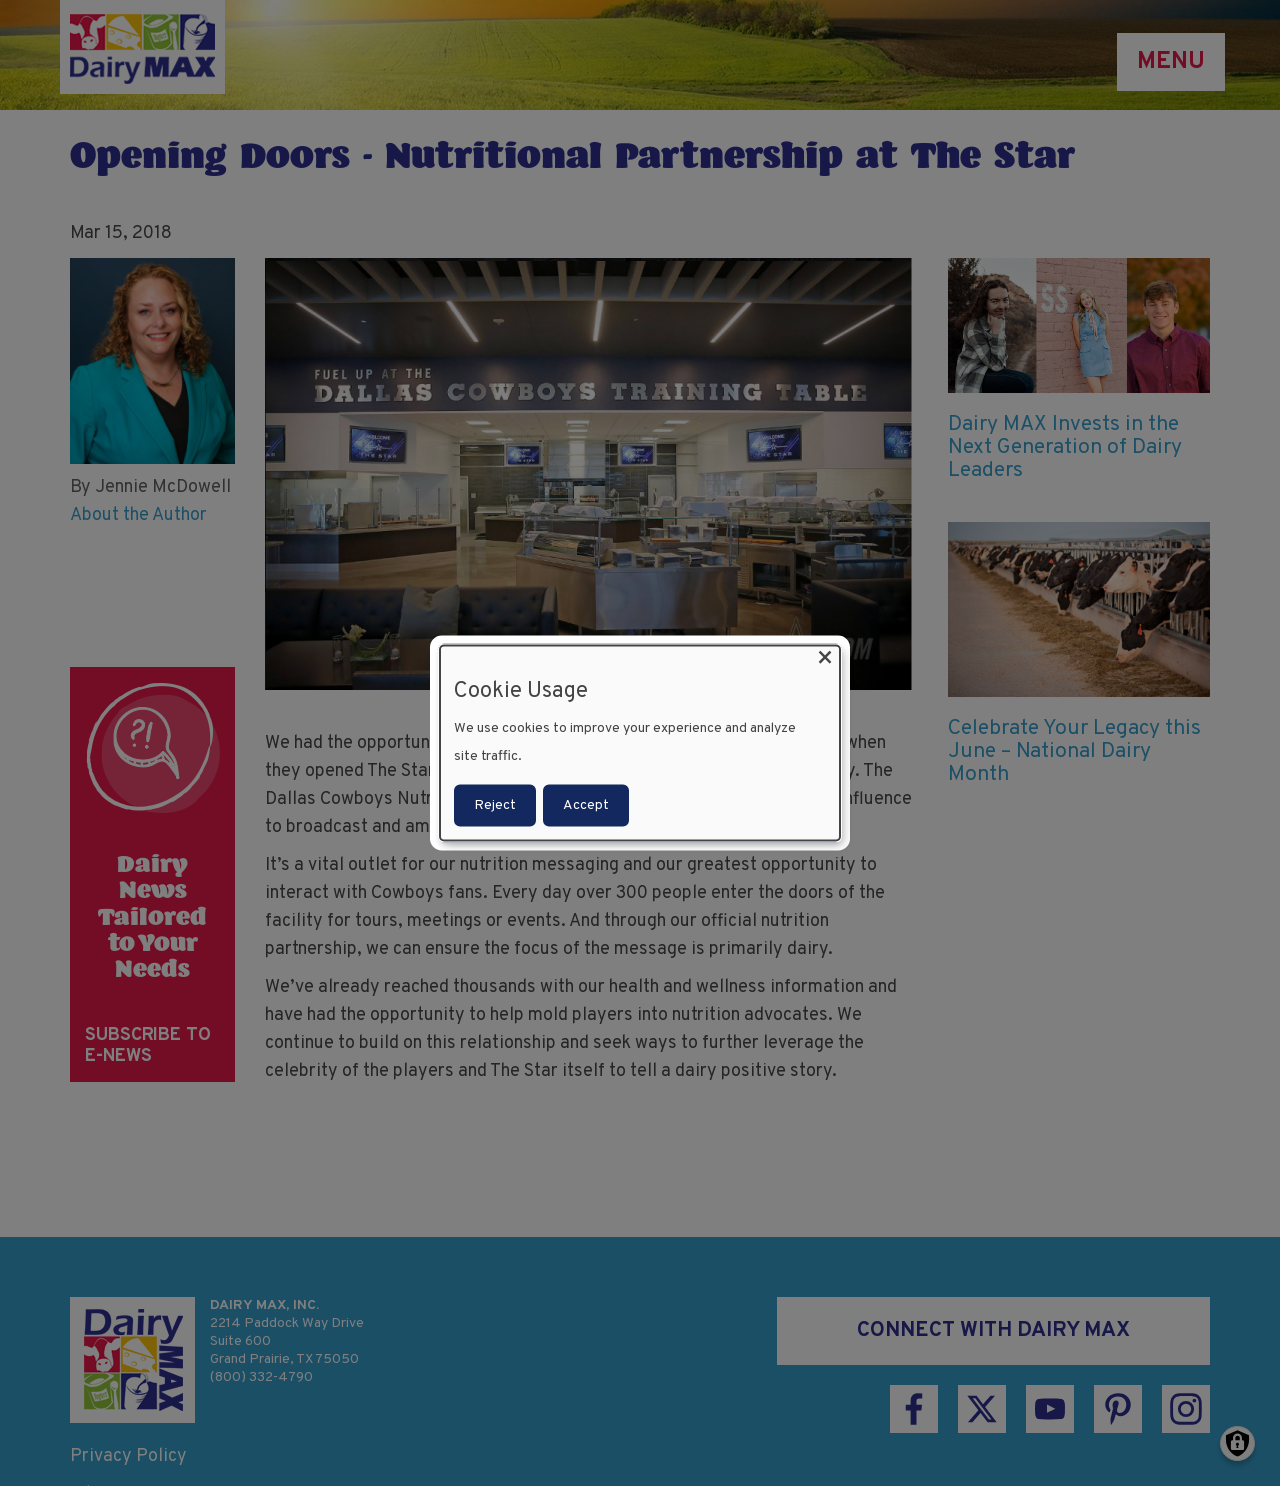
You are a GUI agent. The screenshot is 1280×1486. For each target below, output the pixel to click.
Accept (586, 804)
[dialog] (640, 743)
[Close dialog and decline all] (825, 658)
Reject (495, 804)
